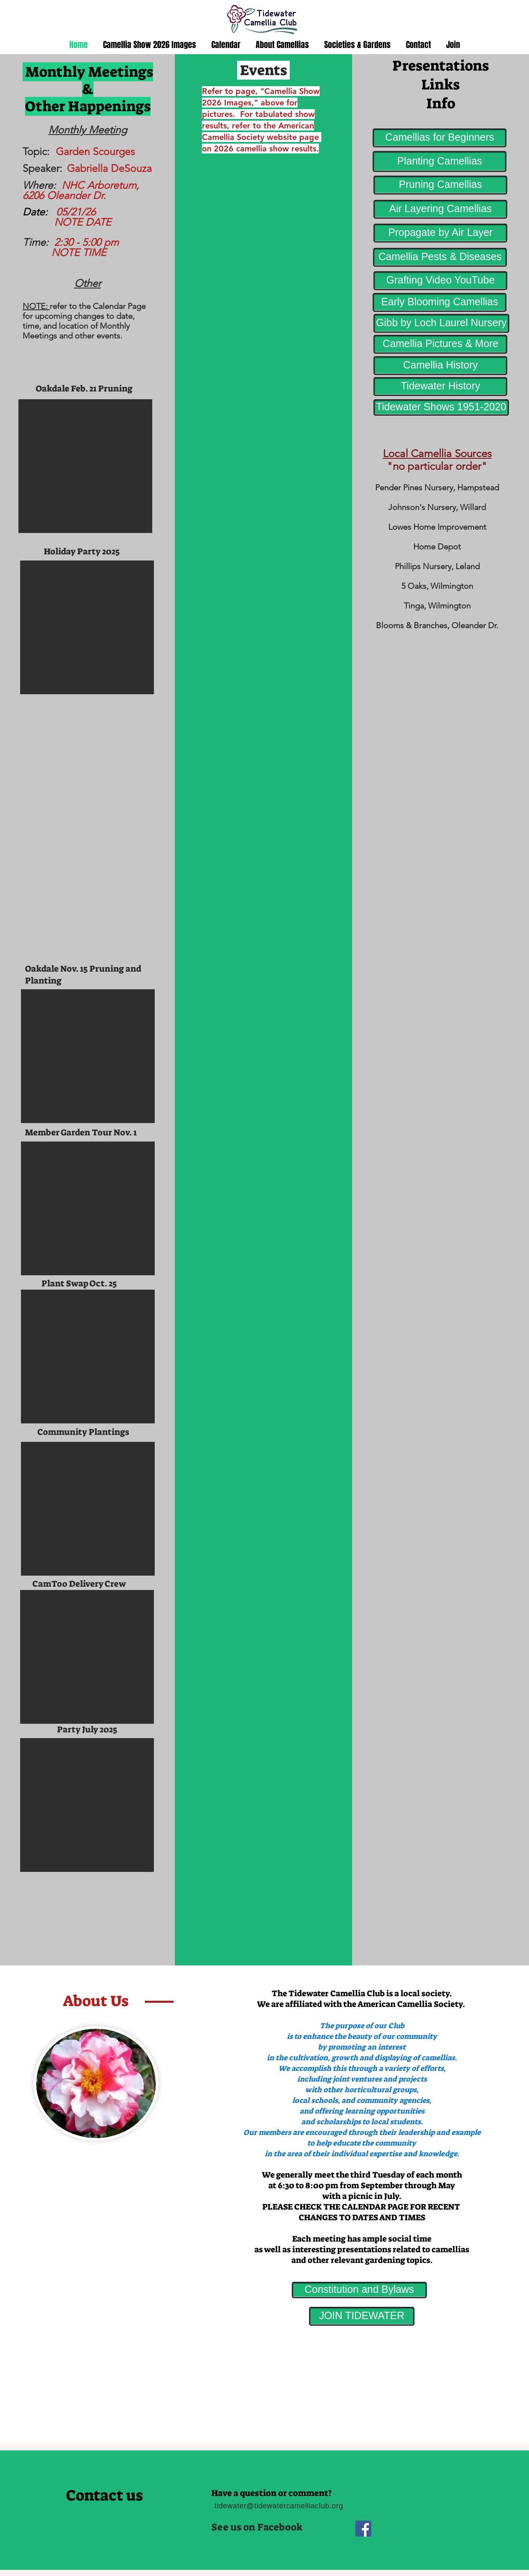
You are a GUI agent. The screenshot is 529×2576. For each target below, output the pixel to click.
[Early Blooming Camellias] (439, 302)
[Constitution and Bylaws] (359, 2290)
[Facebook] (363, 2529)
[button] (85, 466)
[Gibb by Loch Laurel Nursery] (441, 323)
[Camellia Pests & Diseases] (440, 257)
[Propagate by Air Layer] (440, 233)
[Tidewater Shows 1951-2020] (440, 407)
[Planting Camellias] (439, 161)
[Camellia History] (440, 365)
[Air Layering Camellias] (440, 209)
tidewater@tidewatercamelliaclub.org (279, 2506)
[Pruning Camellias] (440, 185)
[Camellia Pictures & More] (440, 344)
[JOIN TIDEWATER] (361, 2316)
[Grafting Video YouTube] (440, 280)
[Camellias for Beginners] (439, 137)
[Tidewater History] (440, 386)
